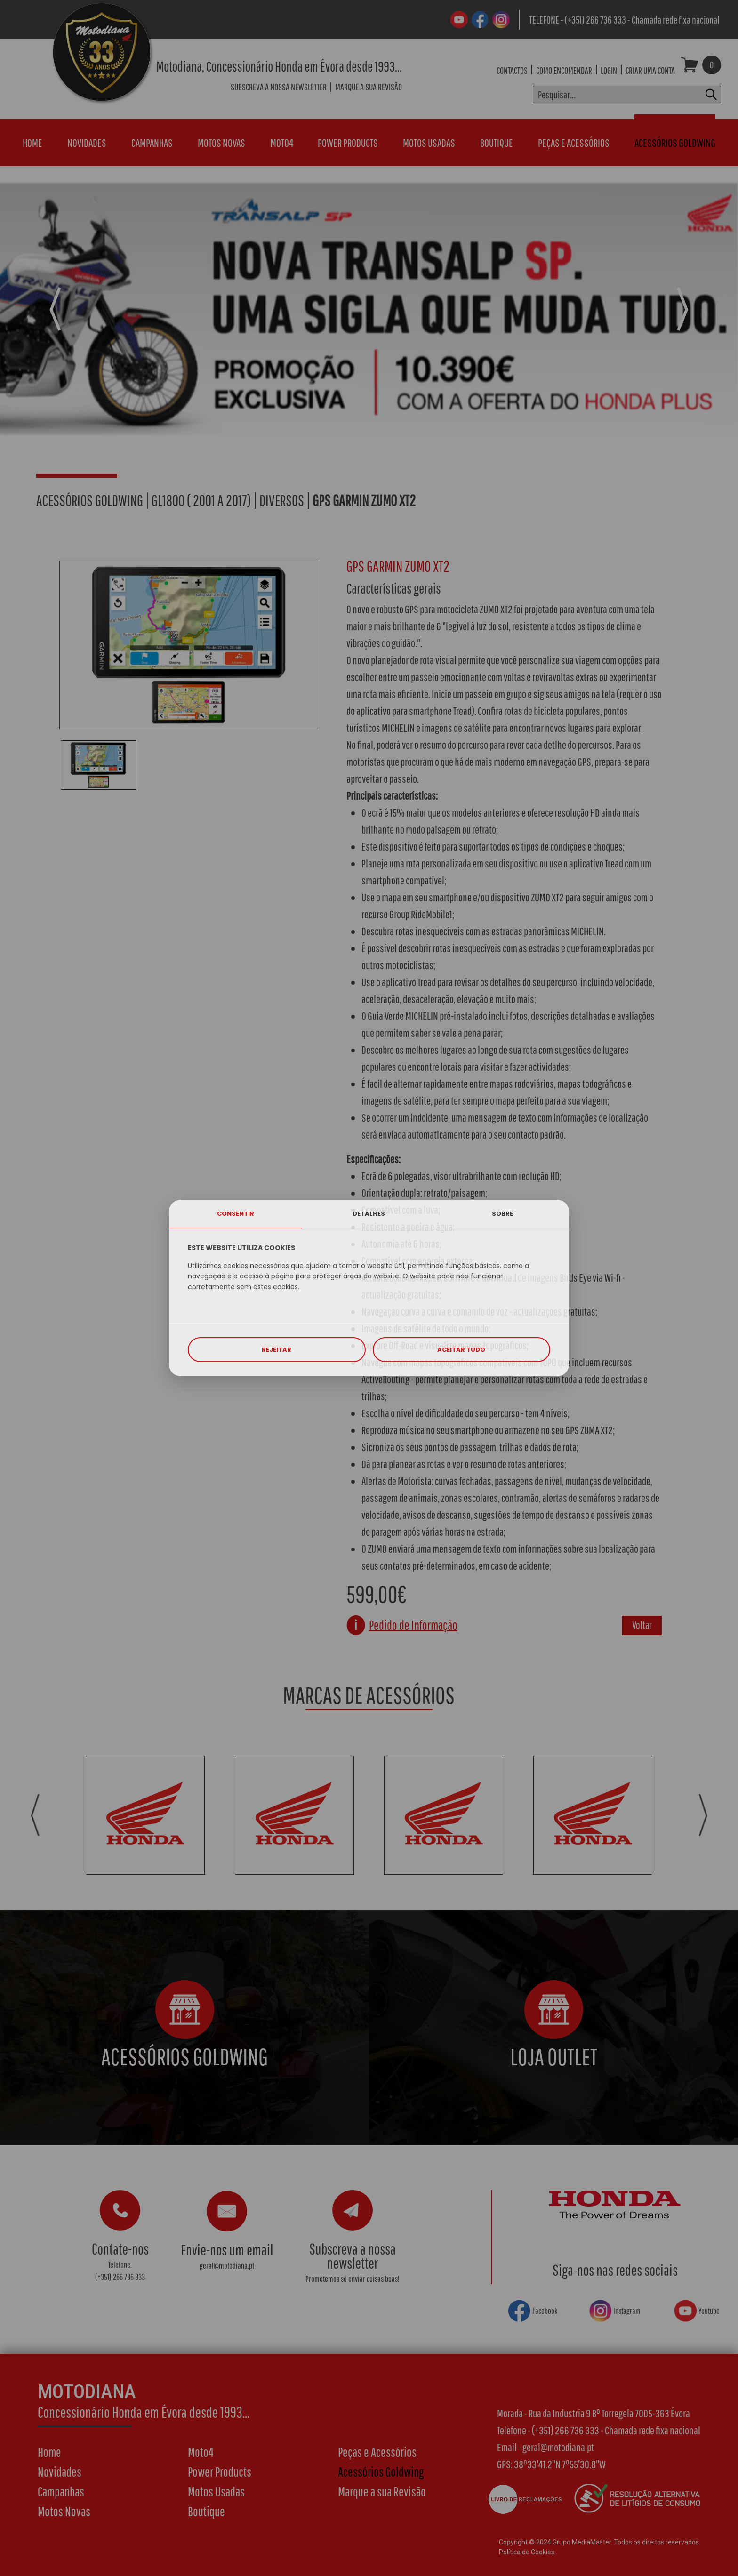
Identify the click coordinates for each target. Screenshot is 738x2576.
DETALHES (369, 1213)
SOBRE (502, 1213)
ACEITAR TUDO (461, 1349)
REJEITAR (276, 1349)
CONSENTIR (235, 1213)
